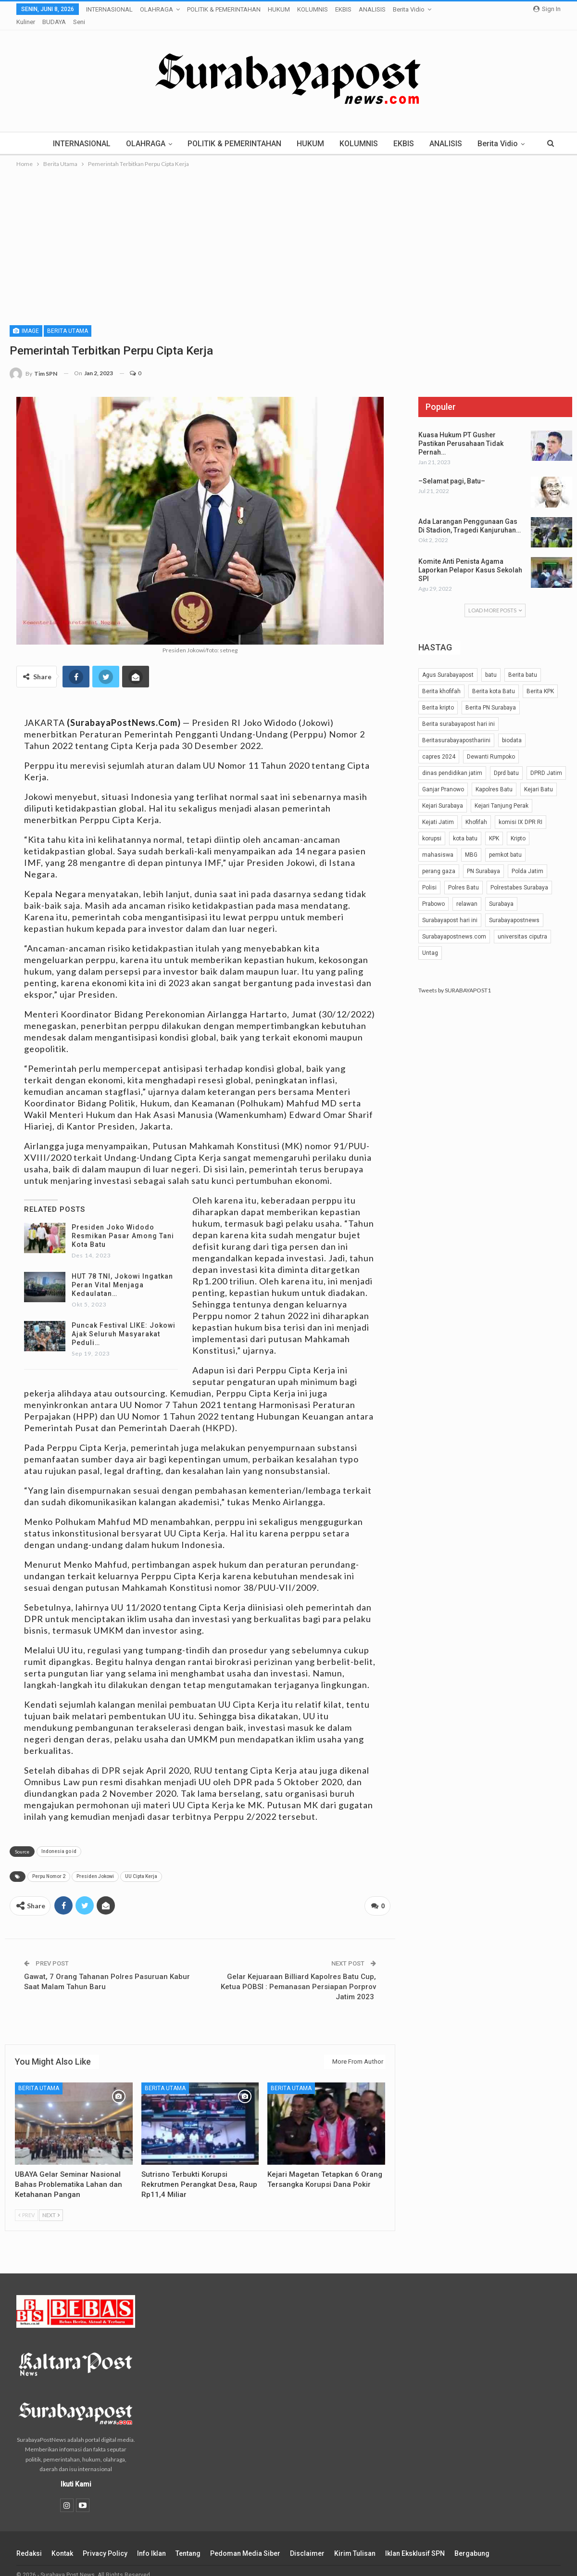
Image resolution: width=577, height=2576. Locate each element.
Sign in (547, 9)
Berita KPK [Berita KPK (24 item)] (540, 679)
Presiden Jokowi (95, 1864)
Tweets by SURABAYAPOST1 (454, 978)
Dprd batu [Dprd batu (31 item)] (506, 761)
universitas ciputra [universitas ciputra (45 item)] (522, 924)
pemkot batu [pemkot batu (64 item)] (505, 842)
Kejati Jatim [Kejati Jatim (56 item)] (438, 810)
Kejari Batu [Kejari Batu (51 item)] (538, 777)
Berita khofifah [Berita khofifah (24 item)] (441, 679)
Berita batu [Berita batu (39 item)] (522, 663)
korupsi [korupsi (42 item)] (431, 826)
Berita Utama (67, 319)
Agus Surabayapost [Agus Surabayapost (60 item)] (448, 663)
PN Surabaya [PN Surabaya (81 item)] (483, 859)
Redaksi (29, 2539)
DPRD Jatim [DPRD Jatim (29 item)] (546, 761)
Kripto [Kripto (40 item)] (518, 826)
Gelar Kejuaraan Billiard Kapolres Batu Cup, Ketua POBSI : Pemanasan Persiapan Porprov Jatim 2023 (298, 1972)
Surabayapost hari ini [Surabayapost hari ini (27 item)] (449, 908)
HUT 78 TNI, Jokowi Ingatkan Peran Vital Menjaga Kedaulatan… (122, 1272)
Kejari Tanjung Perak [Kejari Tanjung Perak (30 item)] (501, 793)
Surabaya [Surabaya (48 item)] (501, 891)
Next (51, 2201)
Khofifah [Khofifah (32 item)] (476, 810)
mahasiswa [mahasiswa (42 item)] (437, 842)
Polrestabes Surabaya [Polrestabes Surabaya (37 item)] (519, 875)
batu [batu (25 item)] (491, 663)
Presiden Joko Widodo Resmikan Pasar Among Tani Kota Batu (123, 1223)
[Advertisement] (288, 229)
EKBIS (343, 9)
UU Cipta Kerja (141, 1864)
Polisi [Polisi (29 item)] (429, 875)
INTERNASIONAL (109, 9)
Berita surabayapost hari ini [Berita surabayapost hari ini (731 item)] (458, 712)
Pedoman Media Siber (245, 2539)
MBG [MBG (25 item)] (471, 842)
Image (26, 319)
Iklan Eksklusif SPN (415, 2539)
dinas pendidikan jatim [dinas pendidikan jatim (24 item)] (452, 761)
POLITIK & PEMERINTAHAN (224, 9)
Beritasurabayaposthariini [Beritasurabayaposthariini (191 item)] (456, 728)
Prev (26, 2201)
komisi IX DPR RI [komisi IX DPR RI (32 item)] (520, 810)
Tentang (188, 2539)
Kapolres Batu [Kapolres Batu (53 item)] (494, 777)
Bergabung (471, 2539)
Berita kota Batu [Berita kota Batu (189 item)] (493, 679)
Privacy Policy (105, 2539)
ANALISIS (458, 131)
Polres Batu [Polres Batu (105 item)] (463, 875)
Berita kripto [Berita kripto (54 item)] (438, 695)
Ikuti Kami (76, 2470)
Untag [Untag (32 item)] (430, 941)
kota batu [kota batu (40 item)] (465, 826)
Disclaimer (307, 2539)
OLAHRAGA (156, 9)
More (368, 9)
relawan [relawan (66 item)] (466, 891)
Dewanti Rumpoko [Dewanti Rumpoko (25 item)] (491, 744)
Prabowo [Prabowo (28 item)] (433, 891)
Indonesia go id (58, 1839)
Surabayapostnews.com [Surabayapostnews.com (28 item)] (454, 924)
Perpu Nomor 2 (48, 1864)
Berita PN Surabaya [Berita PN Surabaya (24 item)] (490, 695)
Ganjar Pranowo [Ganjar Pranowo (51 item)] (443, 777)
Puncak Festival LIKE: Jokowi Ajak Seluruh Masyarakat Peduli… (124, 1321)
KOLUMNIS (312, 9)
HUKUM (279, 9)
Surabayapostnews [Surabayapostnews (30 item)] (514, 908)
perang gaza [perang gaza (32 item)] (438, 859)
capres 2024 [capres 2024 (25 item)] (438, 744)
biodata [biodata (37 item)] (512, 728)
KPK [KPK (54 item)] (494, 826)
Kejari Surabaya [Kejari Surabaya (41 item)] (442, 793)
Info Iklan (151, 2539)
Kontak (62, 2539)
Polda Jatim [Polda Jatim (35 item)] (527, 859)
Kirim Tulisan (355, 2539)
